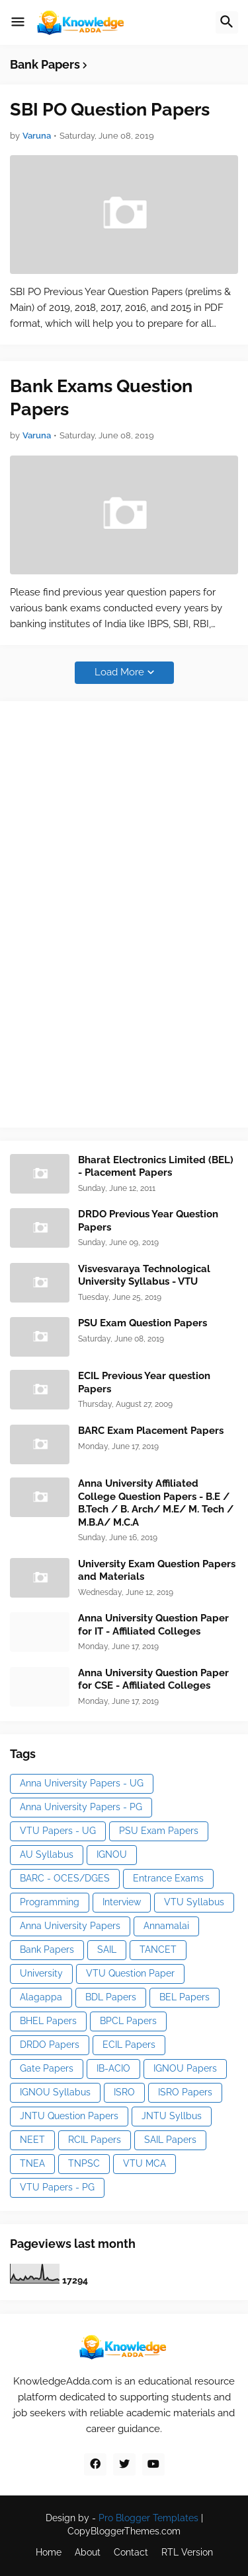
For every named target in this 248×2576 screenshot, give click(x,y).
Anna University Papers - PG (81, 1807)
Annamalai (166, 1925)
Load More (119, 672)
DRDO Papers (49, 2044)
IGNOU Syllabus (55, 2092)
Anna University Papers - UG (82, 1783)
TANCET (158, 1949)
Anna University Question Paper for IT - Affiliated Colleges (153, 1624)
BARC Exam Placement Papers (151, 1431)
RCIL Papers (94, 2139)
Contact (131, 2552)
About (88, 2552)
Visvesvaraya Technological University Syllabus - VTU (144, 1275)
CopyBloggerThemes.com (124, 2531)
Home (49, 2552)
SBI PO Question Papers (110, 109)
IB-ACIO (113, 2068)
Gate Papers (46, 2068)
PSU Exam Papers (158, 1830)
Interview (122, 1902)
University (41, 1973)
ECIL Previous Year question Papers (144, 1382)
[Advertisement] (109, 912)
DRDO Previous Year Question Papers (148, 1220)
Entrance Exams (168, 1878)
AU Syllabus (46, 1854)
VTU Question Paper (130, 1973)
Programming (49, 1902)
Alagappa (41, 1997)
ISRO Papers (185, 2092)
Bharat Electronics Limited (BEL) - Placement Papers (155, 1166)
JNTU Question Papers (69, 2116)
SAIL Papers (170, 2139)
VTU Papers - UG (58, 1830)
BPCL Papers (128, 2021)
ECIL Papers (129, 2044)
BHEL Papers (48, 2021)
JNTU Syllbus (172, 2116)
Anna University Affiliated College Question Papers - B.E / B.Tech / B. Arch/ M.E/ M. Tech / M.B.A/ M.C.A (155, 1502)
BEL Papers (184, 1997)
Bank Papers (47, 1949)
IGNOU (112, 1854)
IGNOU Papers (185, 2068)
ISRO (124, 2092)
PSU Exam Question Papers (142, 1323)
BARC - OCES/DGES (65, 1878)
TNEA (32, 2163)
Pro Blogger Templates (148, 2518)
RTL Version (187, 2552)
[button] (18, 22)
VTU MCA (144, 2163)
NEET (32, 2139)
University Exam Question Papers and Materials (156, 1570)
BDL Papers (110, 1997)
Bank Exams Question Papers (101, 397)
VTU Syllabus (194, 1902)
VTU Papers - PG (57, 2187)
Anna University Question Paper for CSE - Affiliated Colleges (153, 1679)
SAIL (106, 1949)
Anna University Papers (70, 1925)
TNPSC (84, 2163)
